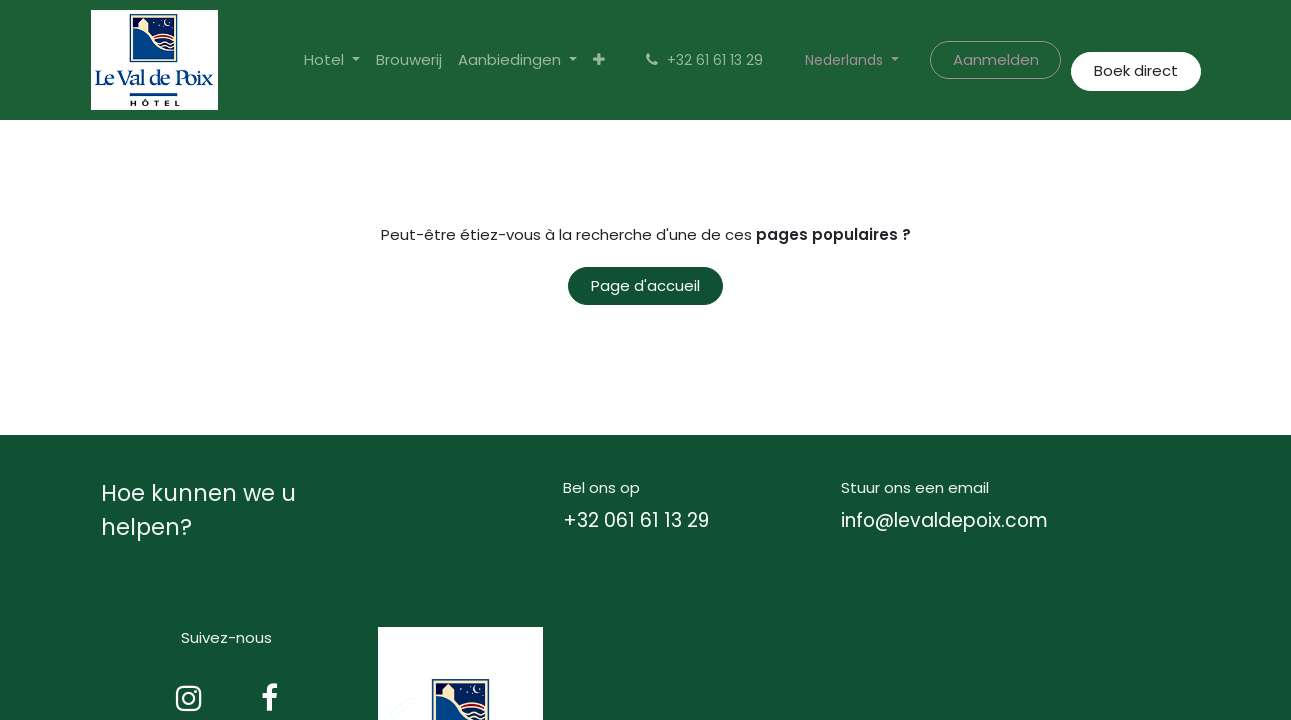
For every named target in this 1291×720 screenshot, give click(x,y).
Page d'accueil (645, 285)
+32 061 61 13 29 (636, 520)
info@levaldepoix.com (944, 520)
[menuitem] (409, 60)
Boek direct (1136, 70)
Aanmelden (996, 59)
